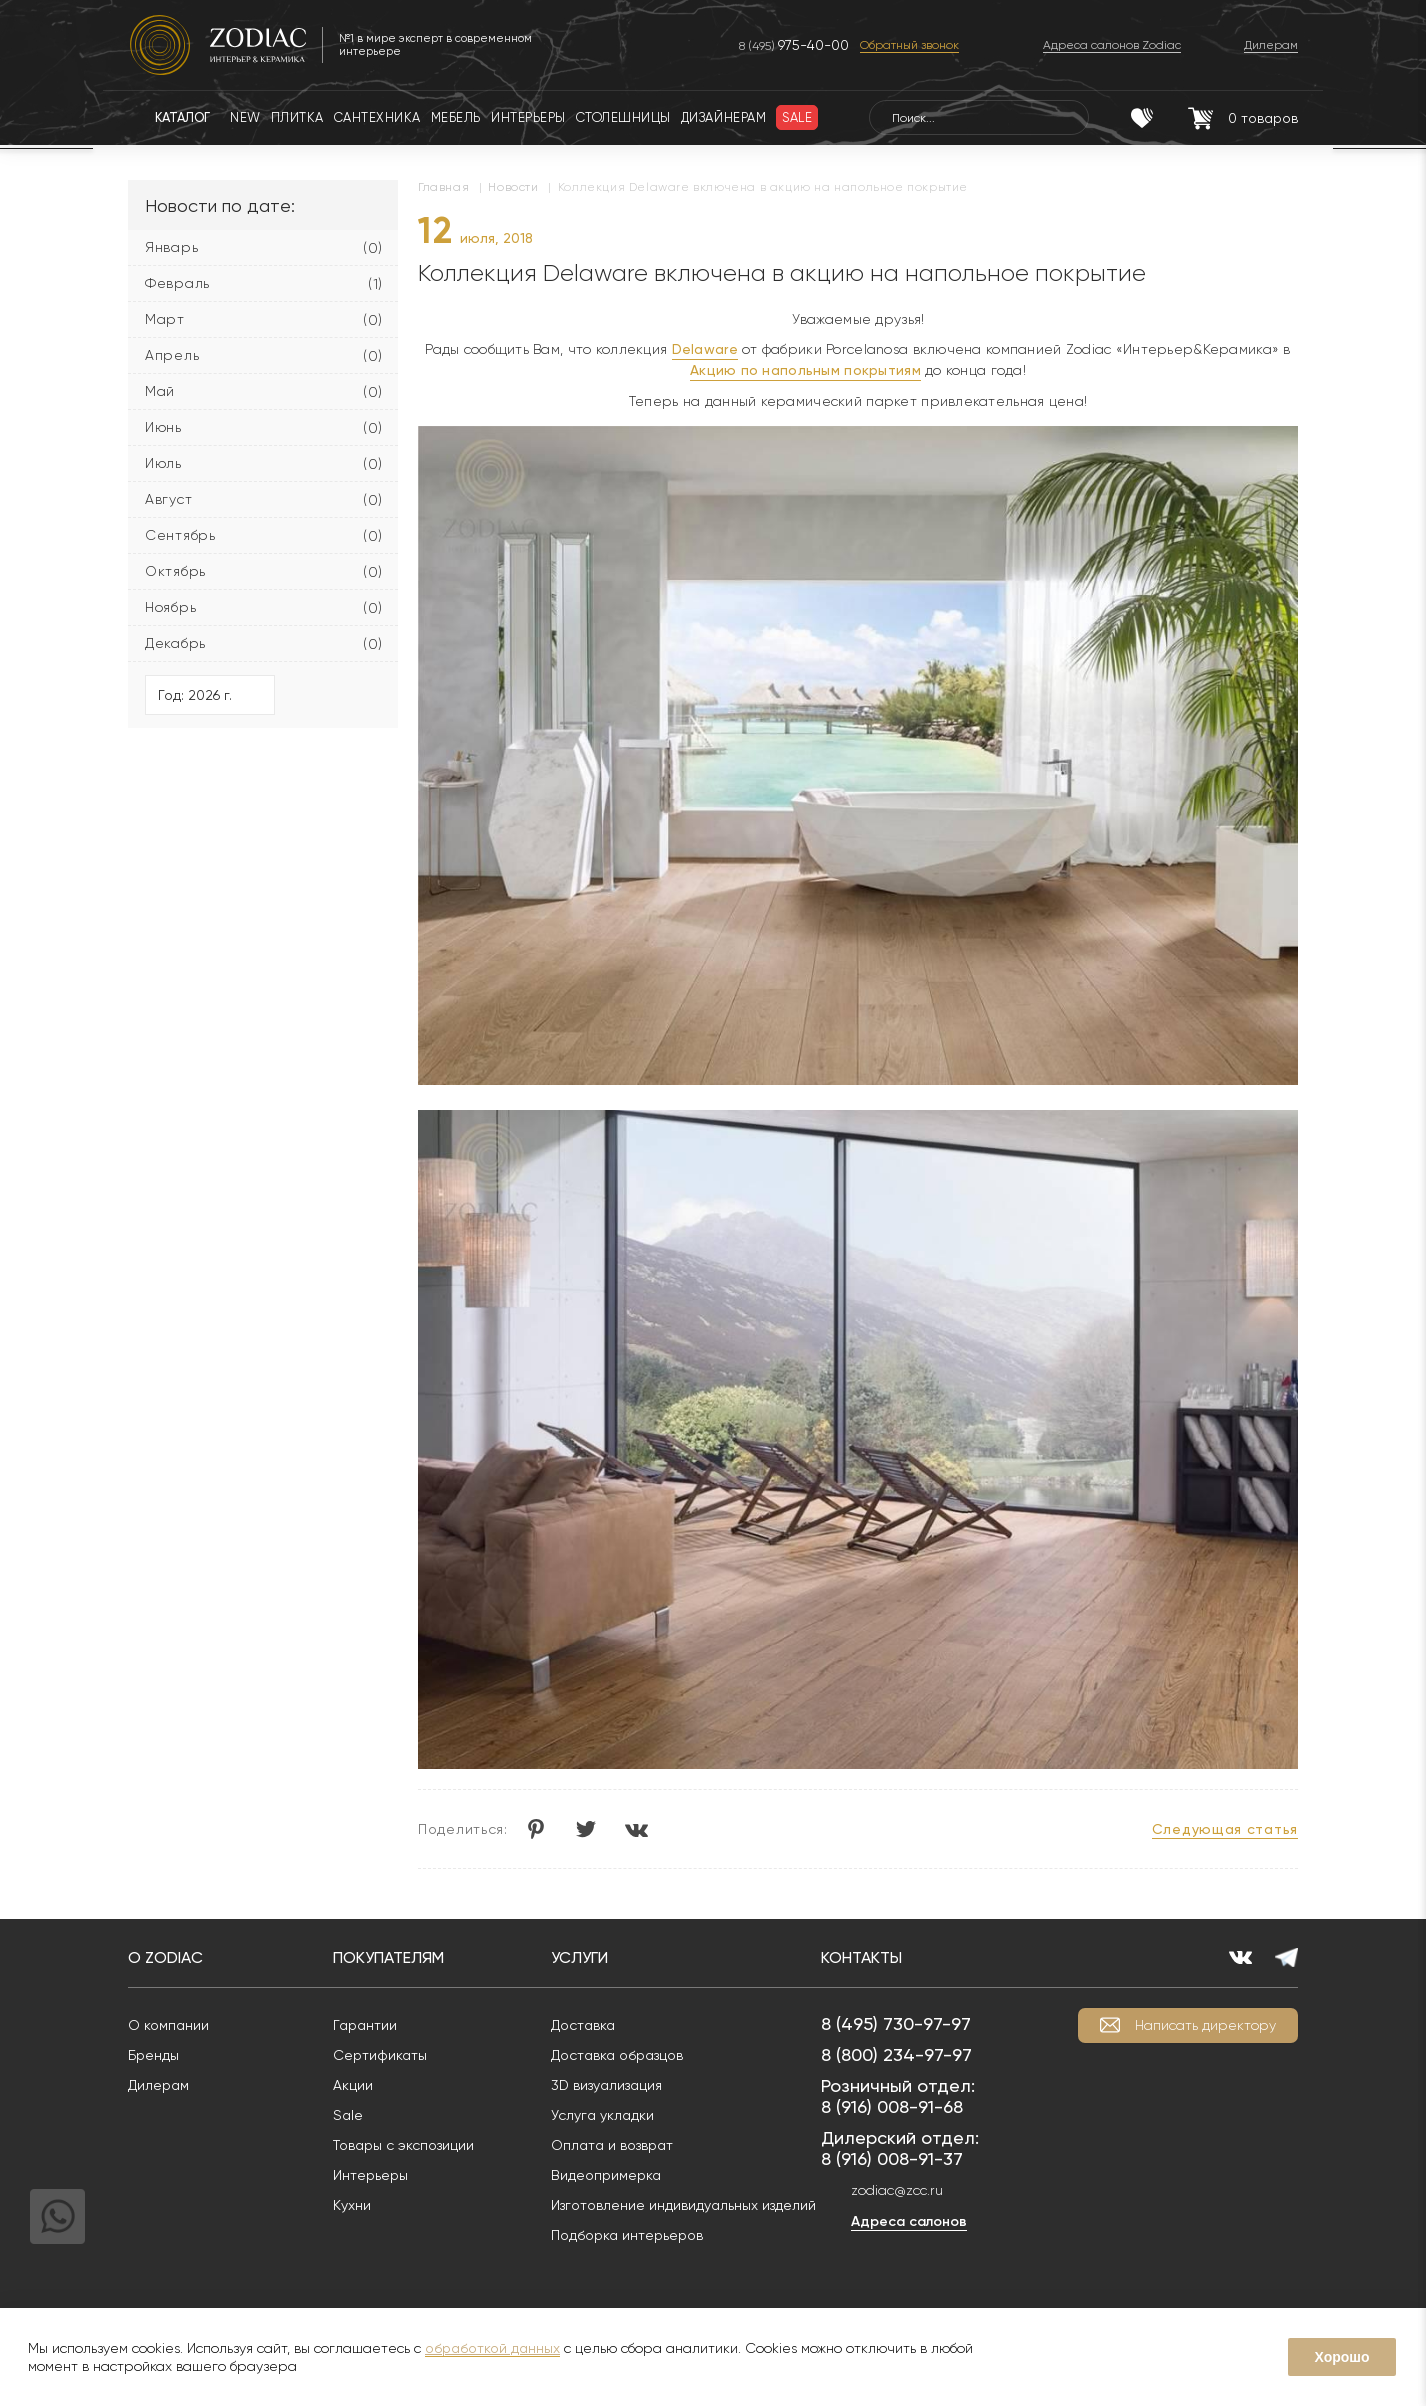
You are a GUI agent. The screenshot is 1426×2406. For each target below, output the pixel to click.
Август (168, 499)
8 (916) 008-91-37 (892, 2158)
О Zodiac (165, 1957)
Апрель (172, 355)
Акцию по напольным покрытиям (805, 370)
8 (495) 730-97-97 (896, 2023)
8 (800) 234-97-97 (896, 2054)
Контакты (861, 1957)
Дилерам (158, 2085)
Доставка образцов (617, 2055)
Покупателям (388, 1957)
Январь (171, 247)
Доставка (583, 2025)
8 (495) (794, 45)
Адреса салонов (909, 2221)
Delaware (705, 349)
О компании (168, 2025)
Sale (348, 2115)
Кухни (352, 2205)
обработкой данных (492, 2348)
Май (160, 391)
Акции (353, 2085)
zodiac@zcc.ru (897, 2190)
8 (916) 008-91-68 (892, 2106)
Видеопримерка (606, 2175)
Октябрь (175, 571)
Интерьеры (370, 2175)
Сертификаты (380, 2055)
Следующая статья (1225, 1829)
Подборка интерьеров (627, 2235)
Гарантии (365, 2025)
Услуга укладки (602, 2115)
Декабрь (175, 643)
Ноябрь (170, 607)
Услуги (579, 1957)
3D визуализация (606, 2085)
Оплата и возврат (612, 2145)
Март (165, 319)
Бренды (153, 2055)
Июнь (163, 427)
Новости (513, 187)
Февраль (177, 283)
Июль (163, 463)
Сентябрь (180, 535)
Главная (443, 187)
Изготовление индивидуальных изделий (683, 2205)
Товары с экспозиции (403, 2145)
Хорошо (1341, 2357)
